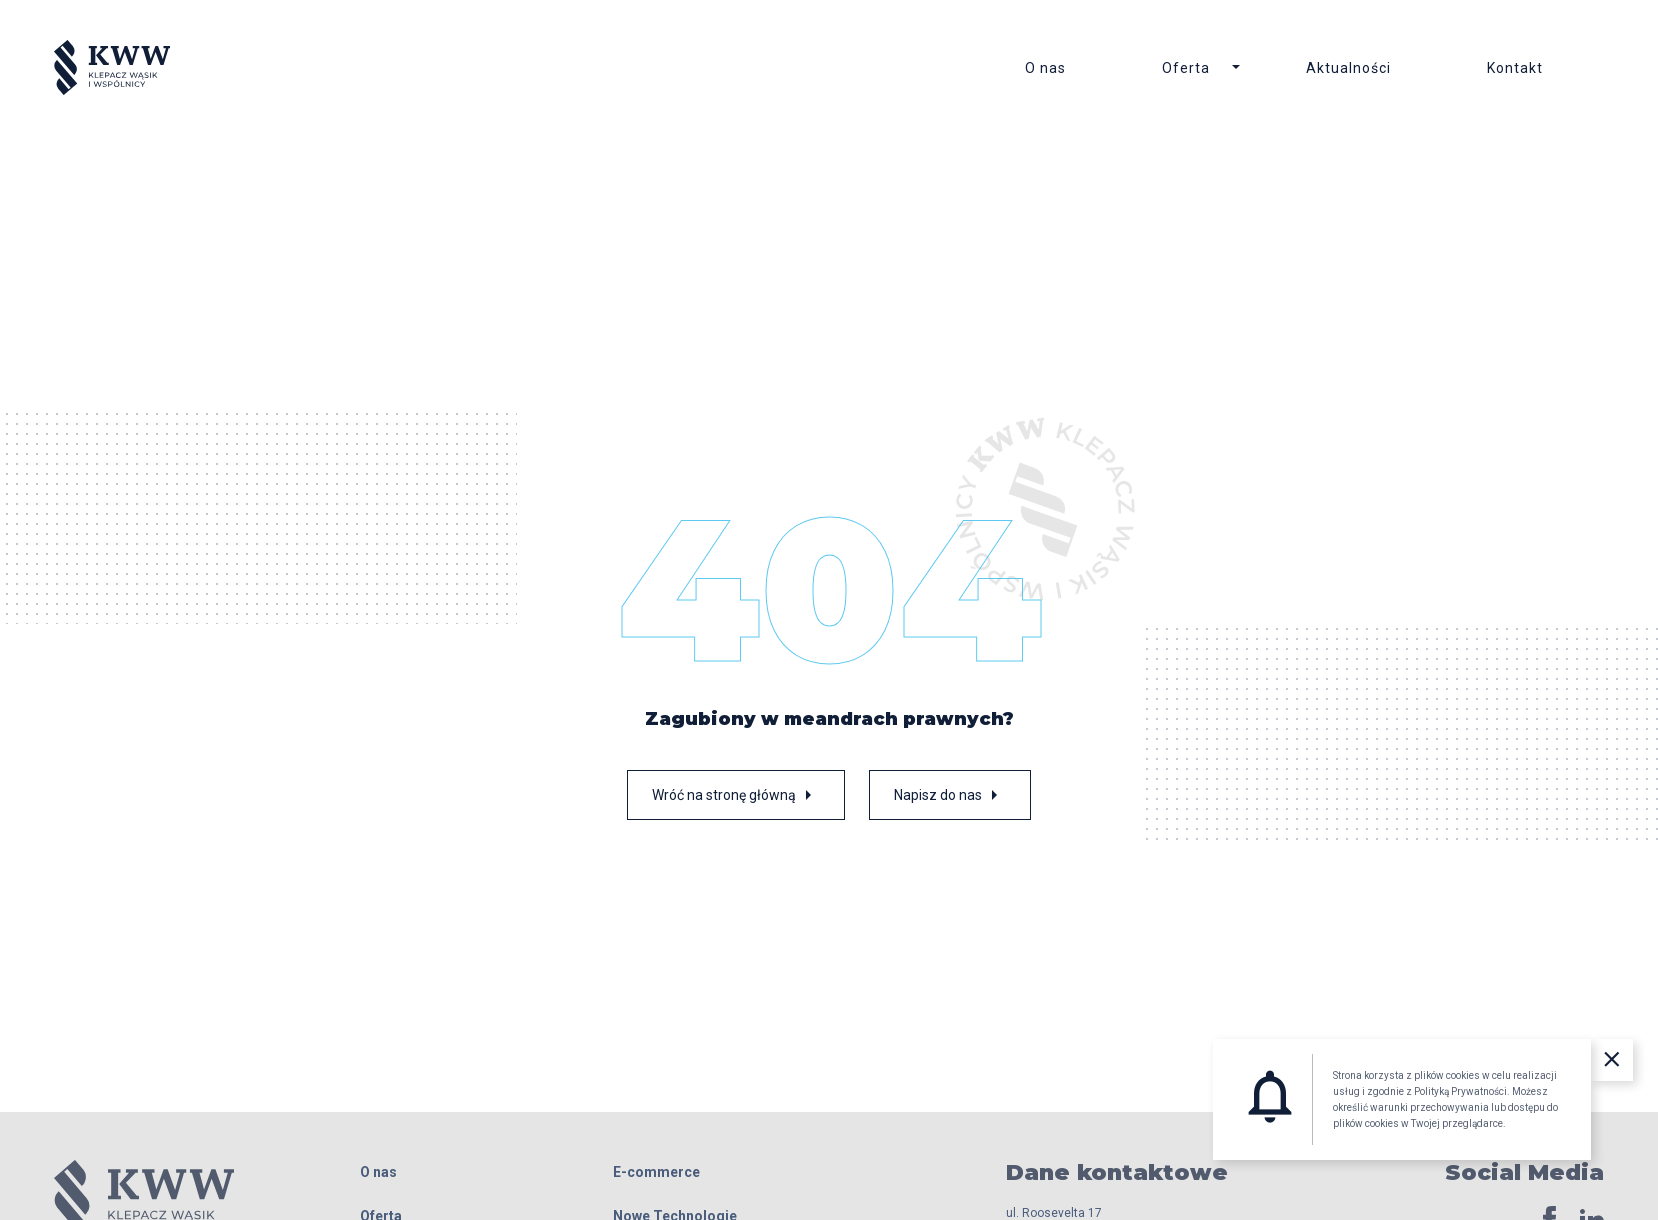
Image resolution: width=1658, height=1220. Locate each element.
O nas (1045, 68)
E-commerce (656, 1172)
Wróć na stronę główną (736, 795)
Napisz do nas (950, 795)
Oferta (1186, 68)
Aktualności (1348, 68)
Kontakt (1515, 68)
